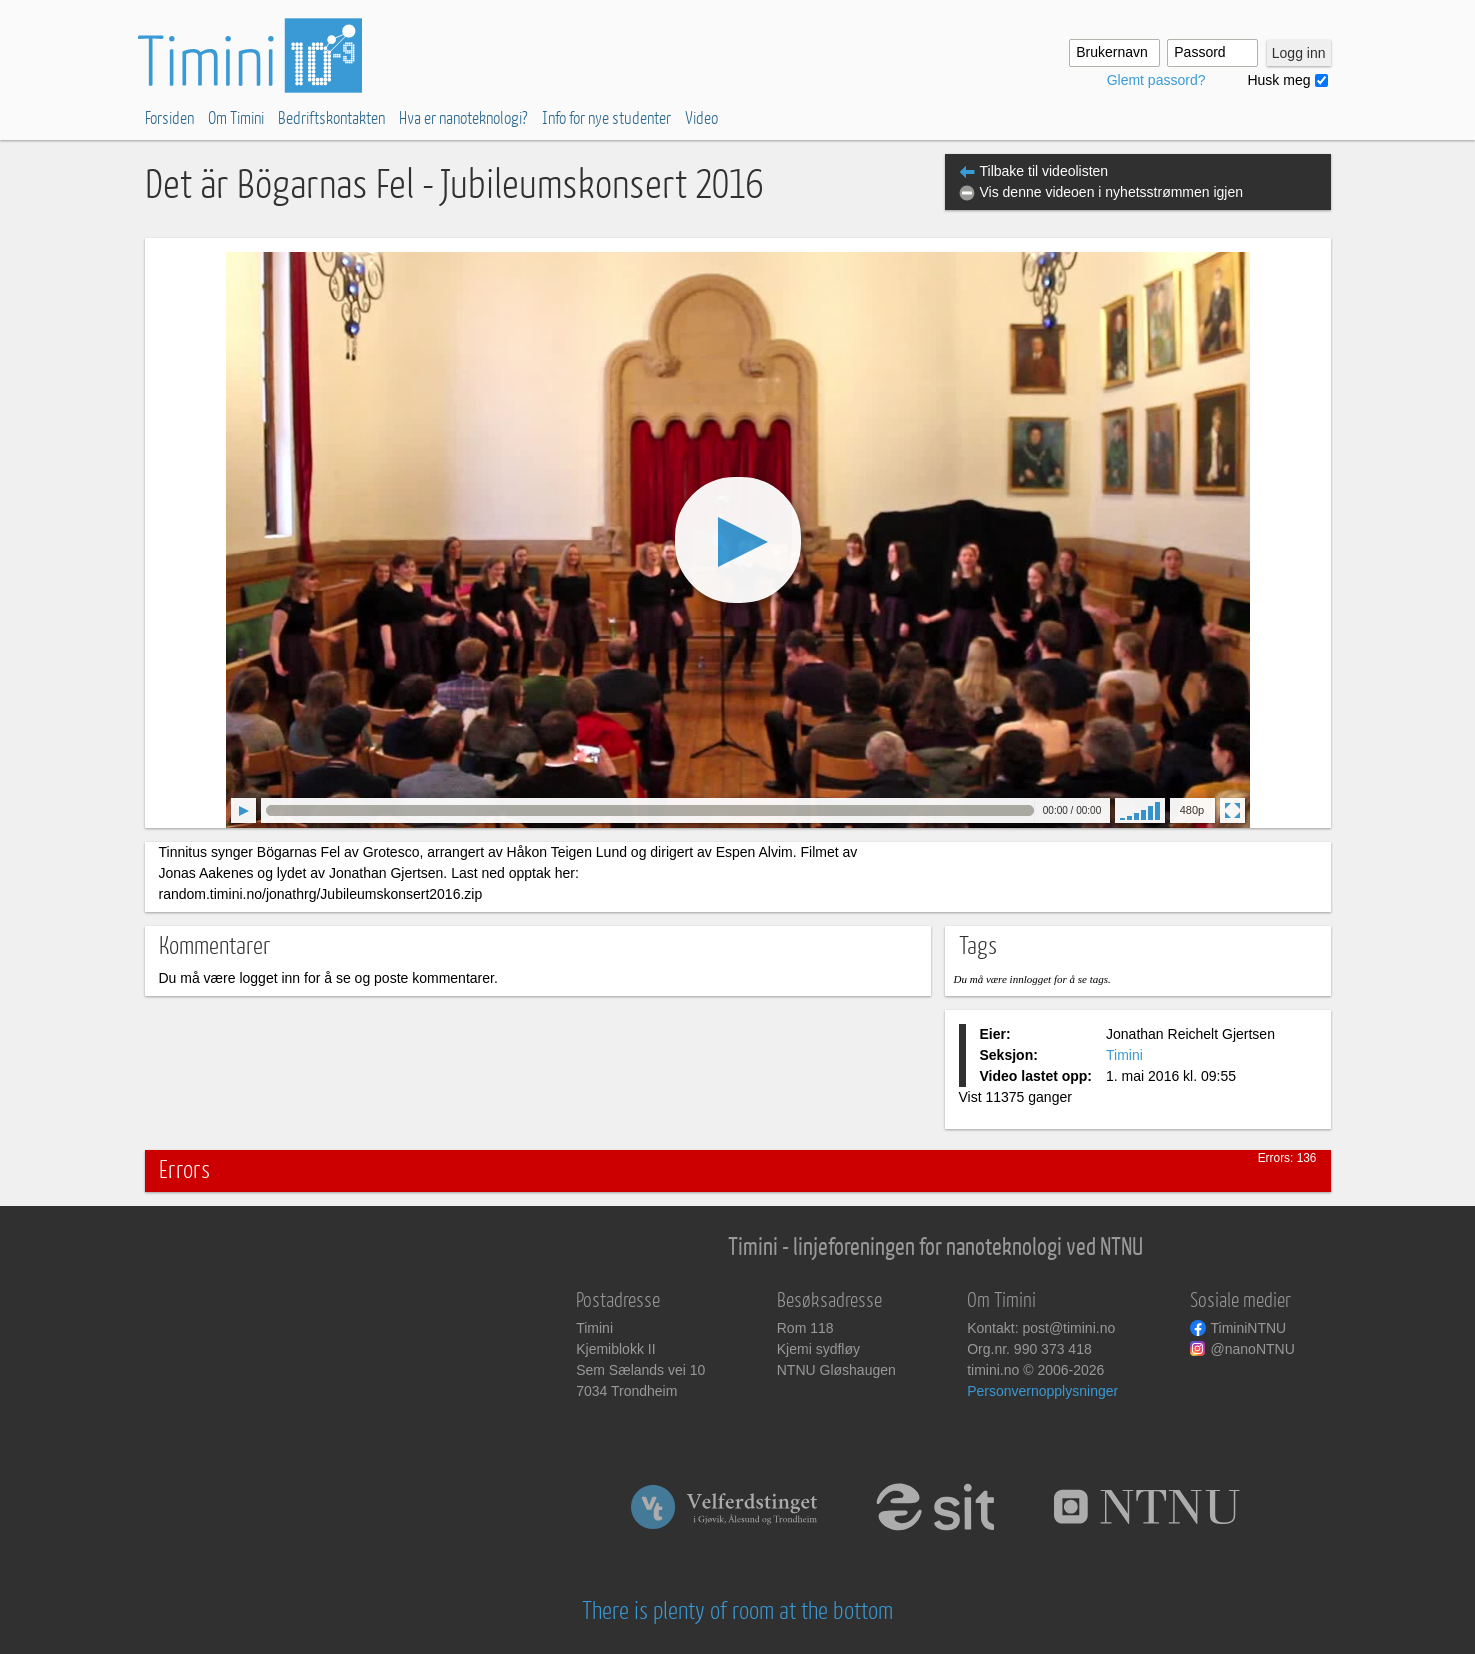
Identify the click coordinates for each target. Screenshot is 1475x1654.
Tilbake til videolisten (1044, 171)
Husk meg (1278, 80)
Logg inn (1299, 53)
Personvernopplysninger (1042, 1391)
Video (701, 118)
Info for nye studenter (606, 118)
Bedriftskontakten (331, 118)
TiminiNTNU (1249, 1328)
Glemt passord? (1156, 80)
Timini (1124, 1055)
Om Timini (236, 118)
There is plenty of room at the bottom (737, 1611)
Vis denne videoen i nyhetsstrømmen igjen (1112, 192)
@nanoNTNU (1253, 1349)
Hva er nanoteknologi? (463, 118)
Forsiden (169, 118)
